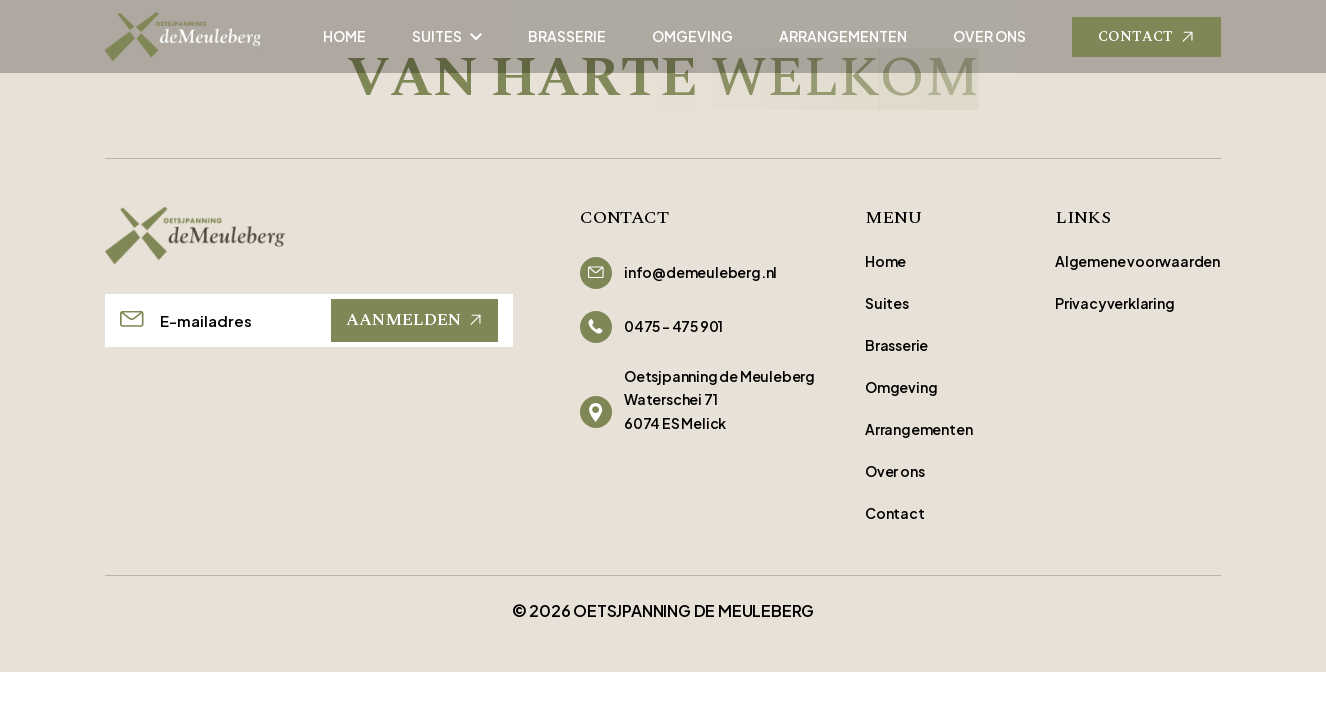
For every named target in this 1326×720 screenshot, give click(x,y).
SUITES (447, 36)
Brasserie (896, 345)
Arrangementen (918, 429)
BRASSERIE (567, 36)
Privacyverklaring (1115, 303)
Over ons (894, 471)
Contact (895, 513)
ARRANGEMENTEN (843, 36)
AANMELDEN (414, 320)
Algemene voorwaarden (1137, 261)
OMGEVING (692, 36)
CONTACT (1146, 36)
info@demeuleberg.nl (700, 272)
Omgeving (901, 387)
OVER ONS (989, 36)
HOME (344, 36)
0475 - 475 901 (673, 326)
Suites (887, 303)
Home (885, 261)
